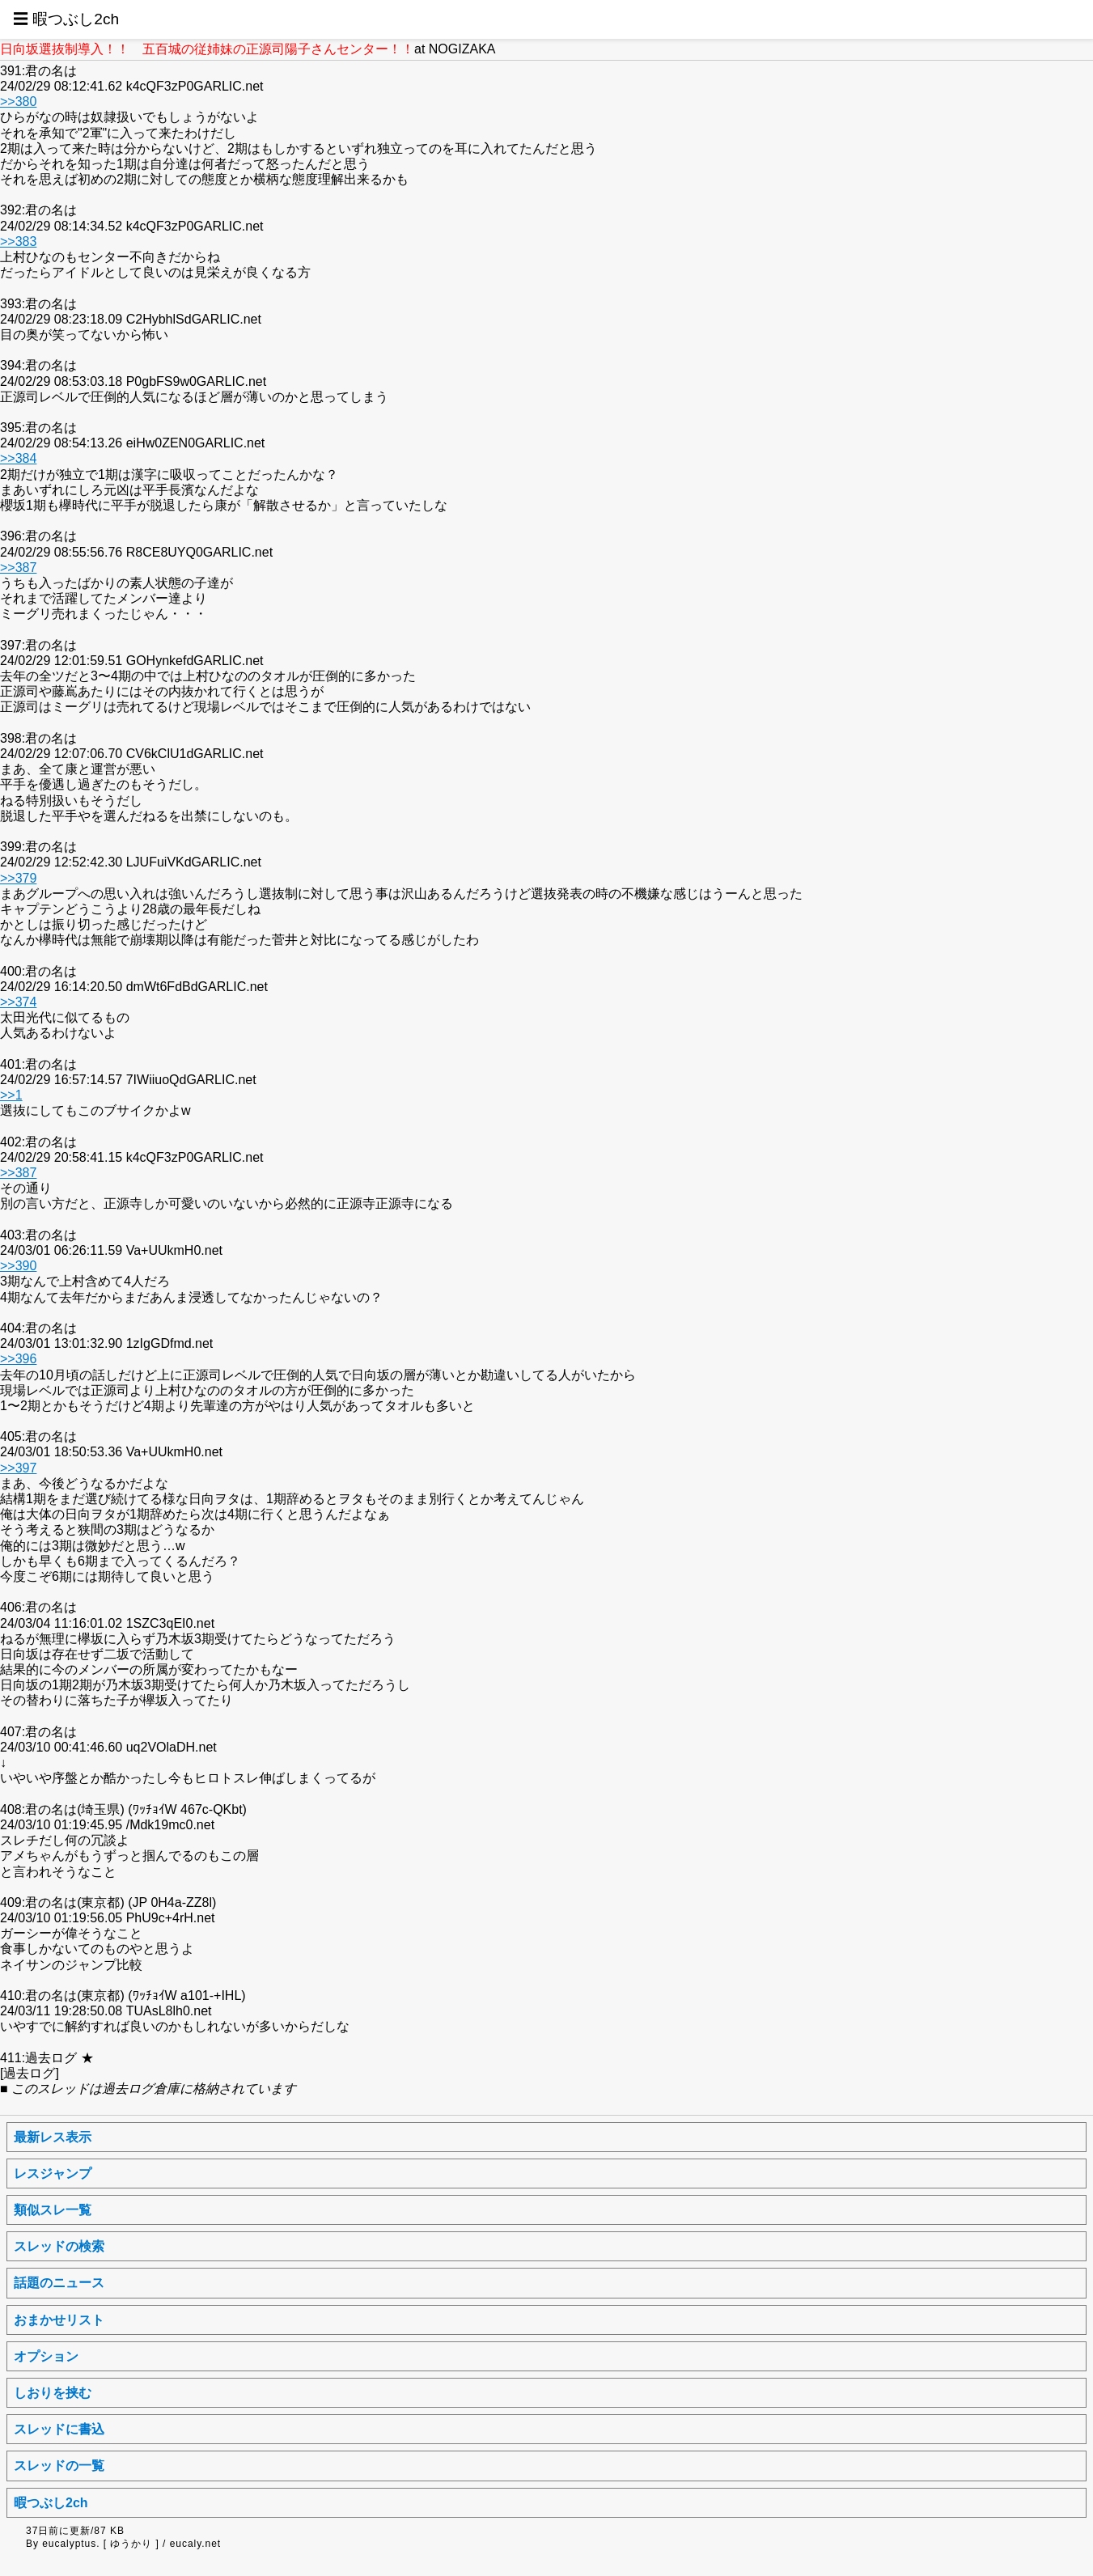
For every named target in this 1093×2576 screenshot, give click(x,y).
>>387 (18, 567)
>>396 (18, 1359)
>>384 (18, 458)
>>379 (18, 878)
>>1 (11, 1095)
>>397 (18, 1468)
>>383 (18, 241)
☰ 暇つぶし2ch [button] (66, 19)
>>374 (18, 1002)
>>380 (18, 101)
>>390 (18, 1266)
